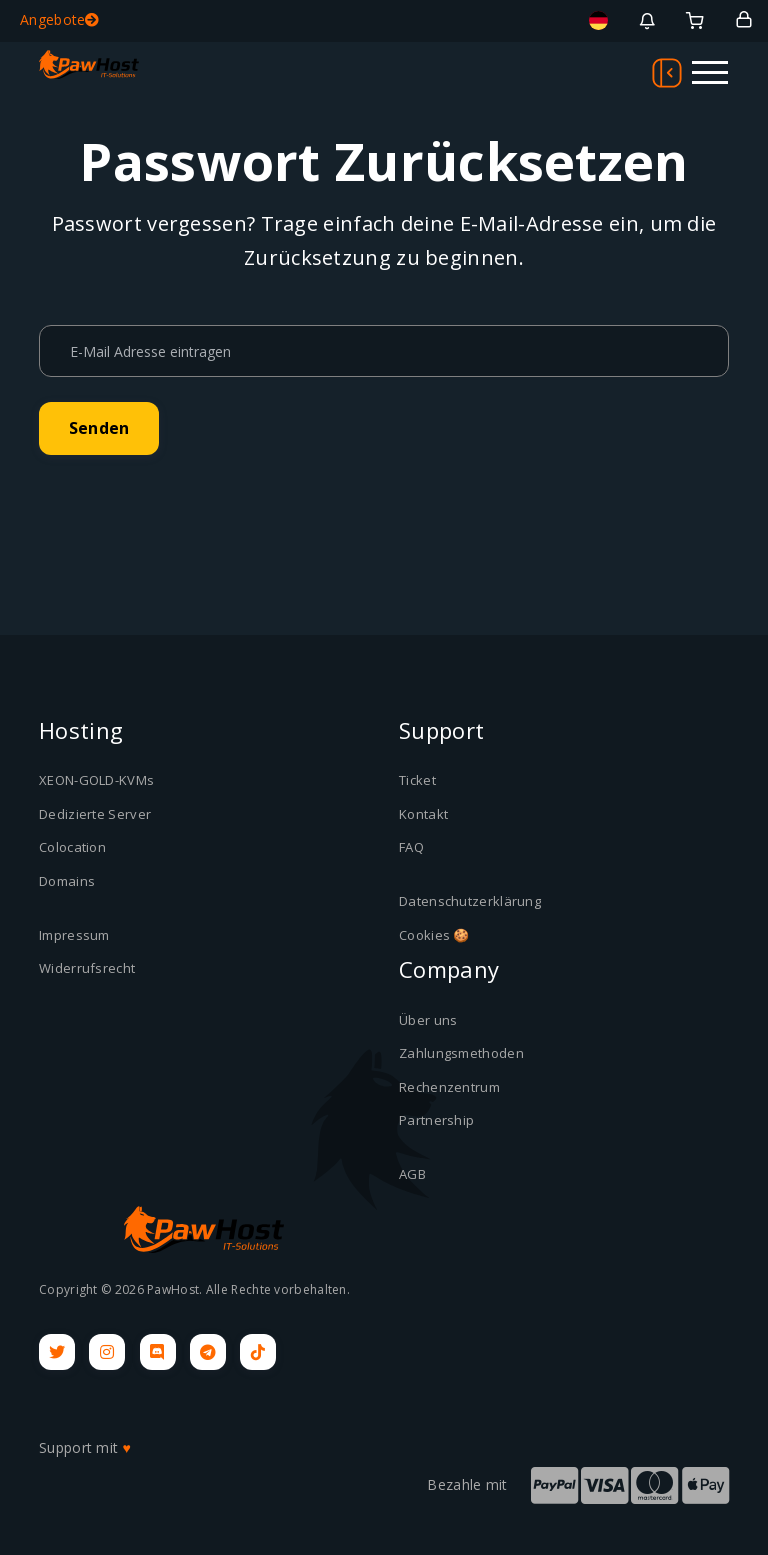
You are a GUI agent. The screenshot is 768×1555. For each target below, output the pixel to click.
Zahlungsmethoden (461, 1053)
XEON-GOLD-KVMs (96, 780)
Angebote (60, 19)
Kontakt (423, 814)
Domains (67, 881)
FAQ (411, 847)
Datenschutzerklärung (470, 901)
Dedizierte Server (95, 814)
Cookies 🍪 (434, 935)
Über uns (428, 1020)
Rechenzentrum (449, 1087)
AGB (412, 1174)
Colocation (72, 847)
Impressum (74, 935)
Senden (99, 428)
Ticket (417, 780)
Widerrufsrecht (87, 968)
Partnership (436, 1120)
